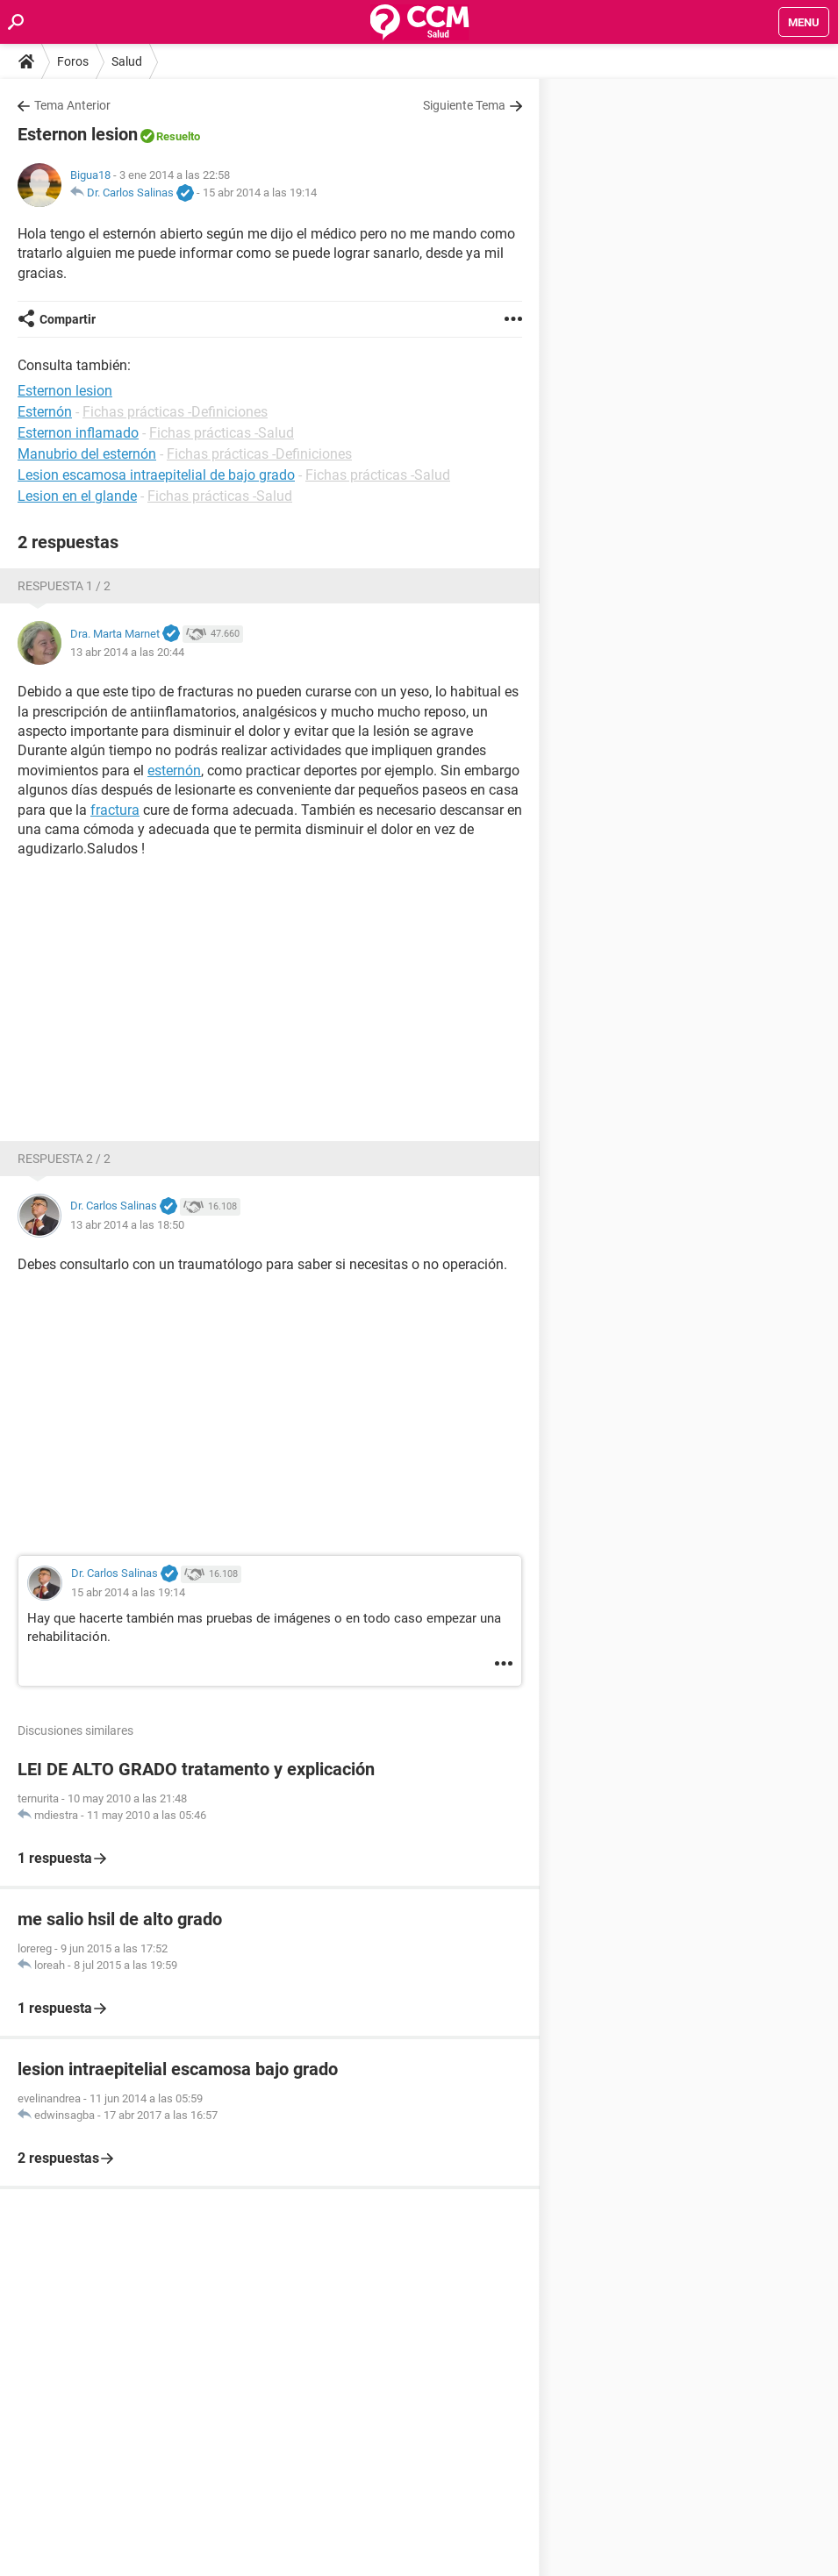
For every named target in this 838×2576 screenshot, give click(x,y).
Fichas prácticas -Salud (221, 433)
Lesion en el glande (77, 496)
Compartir (67, 319)
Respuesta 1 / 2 (64, 586)
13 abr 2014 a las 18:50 (127, 1224)
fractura (115, 810)
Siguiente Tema (464, 105)
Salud (126, 61)
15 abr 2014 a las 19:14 (260, 192)
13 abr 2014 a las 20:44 (127, 652)
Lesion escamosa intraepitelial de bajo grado (156, 475)
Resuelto (178, 136)
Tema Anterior (72, 105)
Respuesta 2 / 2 (64, 1159)
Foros (73, 61)
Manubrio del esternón (87, 454)
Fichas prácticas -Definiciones (175, 411)
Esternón (45, 411)
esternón (174, 770)
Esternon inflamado (78, 433)
